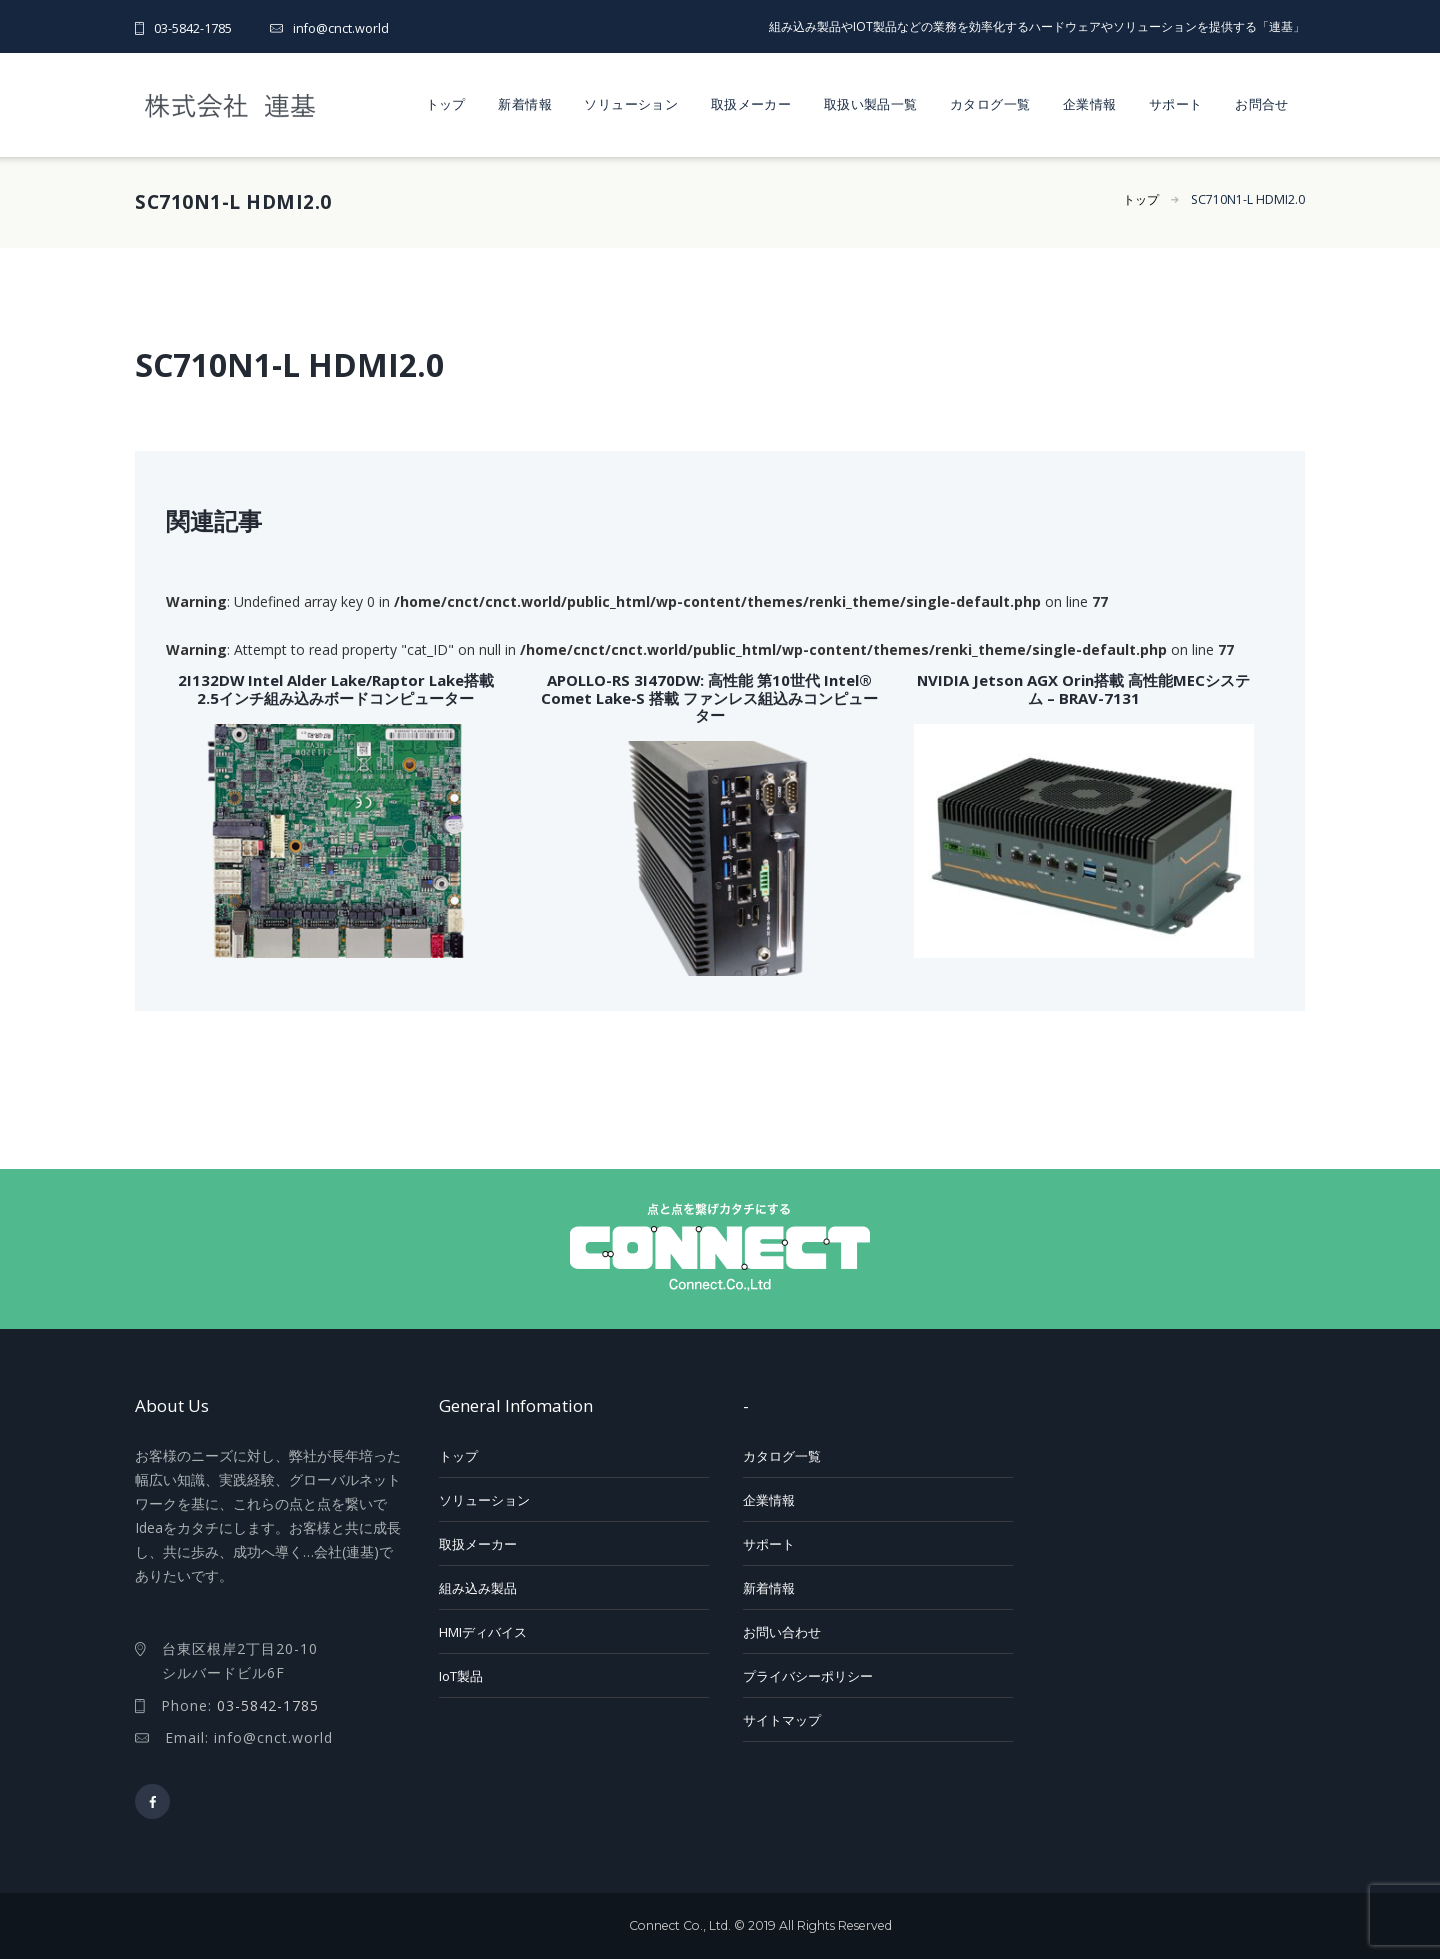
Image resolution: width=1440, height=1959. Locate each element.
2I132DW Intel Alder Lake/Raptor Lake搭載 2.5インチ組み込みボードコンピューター (336, 688)
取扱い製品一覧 (871, 104)
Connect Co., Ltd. (680, 1925)
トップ (446, 104)
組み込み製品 (478, 1588)
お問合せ (1262, 104)
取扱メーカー (751, 104)
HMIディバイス (483, 1632)
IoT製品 (461, 1676)
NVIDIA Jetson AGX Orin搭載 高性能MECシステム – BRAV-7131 (1083, 688)
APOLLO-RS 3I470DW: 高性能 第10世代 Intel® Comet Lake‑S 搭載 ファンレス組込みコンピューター (709, 697)
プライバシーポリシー (808, 1676)
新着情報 (525, 104)
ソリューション (631, 104)
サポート (1176, 104)
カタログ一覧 (990, 104)
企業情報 (1090, 104)
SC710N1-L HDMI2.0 (1248, 199)
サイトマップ (782, 1720)
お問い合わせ (782, 1632)
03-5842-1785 (193, 28)
